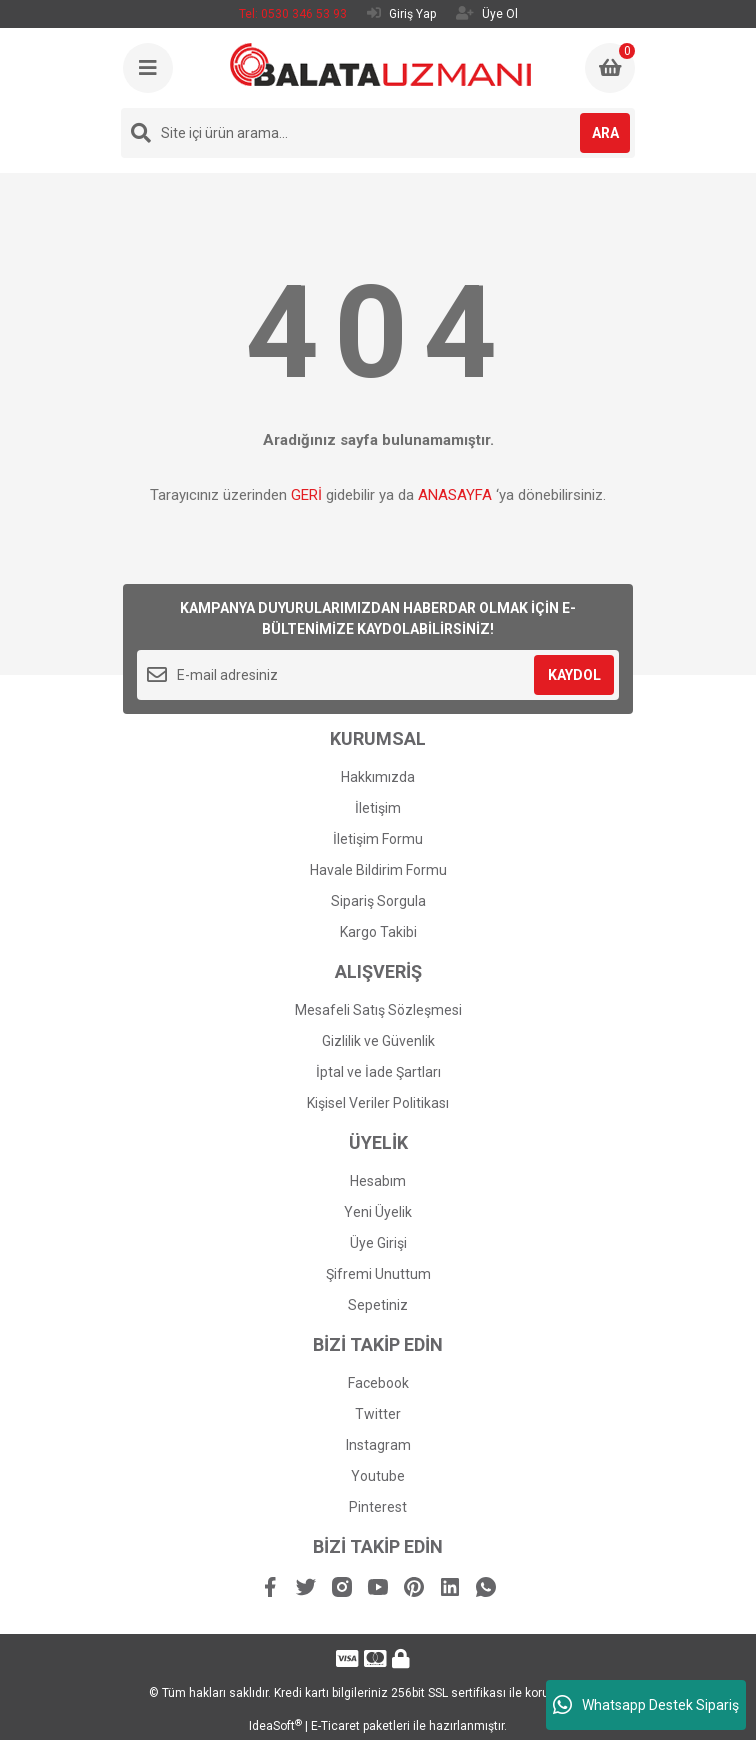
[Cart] (610, 68)
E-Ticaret (335, 1726)
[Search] (378, 133)
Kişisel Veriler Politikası (378, 1103)
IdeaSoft (275, 1726)
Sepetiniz (378, 1305)
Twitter (378, 1414)
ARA (605, 133)
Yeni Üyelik (378, 1212)
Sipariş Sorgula (378, 901)
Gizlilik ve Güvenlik (378, 1041)
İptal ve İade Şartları (378, 1072)
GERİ (306, 495)
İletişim (378, 808)
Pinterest (378, 1507)
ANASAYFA (455, 495)
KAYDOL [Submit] (574, 675)
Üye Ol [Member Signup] (487, 13)
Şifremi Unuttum (378, 1274)
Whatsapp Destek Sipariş (646, 1705)
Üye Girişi (378, 1243)
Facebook (378, 1383)
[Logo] (380, 64)
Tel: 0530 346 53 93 (293, 14)
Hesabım (378, 1181)
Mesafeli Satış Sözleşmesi (378, 1010)
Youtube (378, 1476)
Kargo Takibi (378, 932)
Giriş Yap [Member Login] (401, 13)
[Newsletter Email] (378, 675)
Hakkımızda (378, 777)
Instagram (378, 1445)
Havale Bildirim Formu (378, 870)
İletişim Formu (378, 839)
